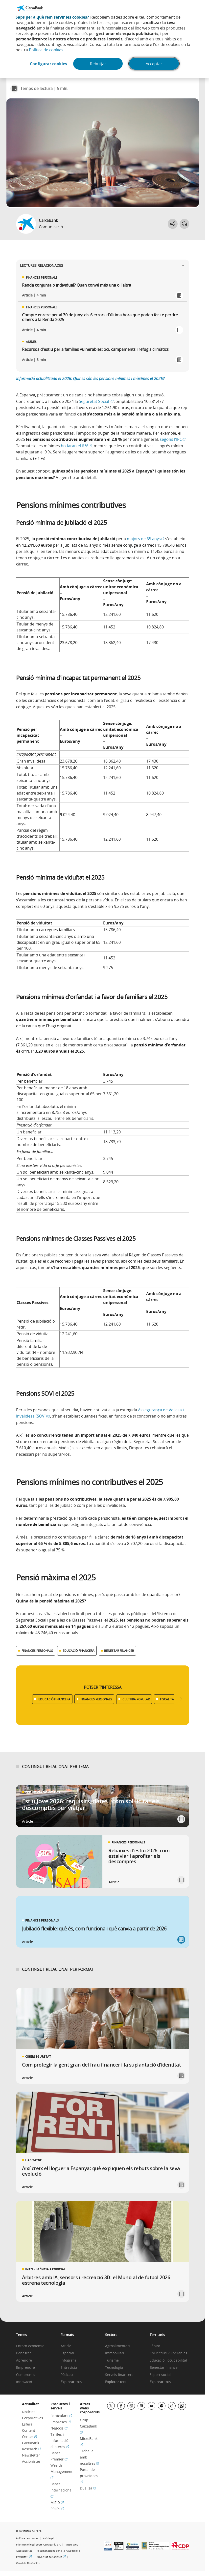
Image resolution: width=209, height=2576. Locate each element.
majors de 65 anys (145, 538)
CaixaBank (48, 220)
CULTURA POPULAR (136, 1699)
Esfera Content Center (29, 2430)
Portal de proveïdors (89, 2475)
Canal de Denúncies (28, 2563)
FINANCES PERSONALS (96, 1699)
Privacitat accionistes (51, 2557)
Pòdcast (67, 2375)
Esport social (160, 2375)
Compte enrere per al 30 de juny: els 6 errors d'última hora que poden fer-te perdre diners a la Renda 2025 (100, 317)
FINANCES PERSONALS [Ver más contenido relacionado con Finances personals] (37, 1651)
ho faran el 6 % (76, 445)
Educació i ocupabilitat (168, 2360)
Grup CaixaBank (88, 2426)
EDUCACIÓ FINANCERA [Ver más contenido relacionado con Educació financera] (78, 1651)
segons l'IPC (173, 439)
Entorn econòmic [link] (30, 2346)
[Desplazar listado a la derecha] (179, 1699)
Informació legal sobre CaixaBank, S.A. (38, 2544)
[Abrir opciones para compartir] (172, 224)
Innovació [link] (24, 2382)
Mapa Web (72, 2544)
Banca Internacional (61, 2490)
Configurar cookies (48, 63)
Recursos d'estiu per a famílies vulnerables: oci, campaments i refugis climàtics (95, 349)
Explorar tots (71, 2382)
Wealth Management (61, 2471)
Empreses (60, 2422)
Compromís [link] (25, 2375)
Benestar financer (164, 2368)
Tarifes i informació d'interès (59, 2440)
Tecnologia (114, 2368)
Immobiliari (114, 2353)
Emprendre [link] (25, 2368)
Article (66, 2346)
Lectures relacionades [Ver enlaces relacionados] (102, 265)
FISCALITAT (168, 1699)
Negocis (59, 2428)
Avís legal (48, 2538)
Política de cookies (46, 50)
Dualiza (88, 2488)
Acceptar (154, 63)
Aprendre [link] (24, 2360)
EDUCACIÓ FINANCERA (54, 1699)
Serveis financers (119, 2375)
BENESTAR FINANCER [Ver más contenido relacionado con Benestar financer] (119, 1651)
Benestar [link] (23, 2353)
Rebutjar (98, 63)
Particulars (61, 2415)
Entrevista (69, 2368)
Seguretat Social (96, 401)
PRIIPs (57, 2508)
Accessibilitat (24, 2550)
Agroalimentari (117, 2346)
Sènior (155, 2346)
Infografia (68, 2360)
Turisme (112, 2360)
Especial (67, 2353)
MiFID (57, 2502)
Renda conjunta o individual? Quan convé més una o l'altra (76, 285)
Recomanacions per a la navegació (57, 2550)
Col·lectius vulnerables (168, 2353)
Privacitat (24, 2557)
